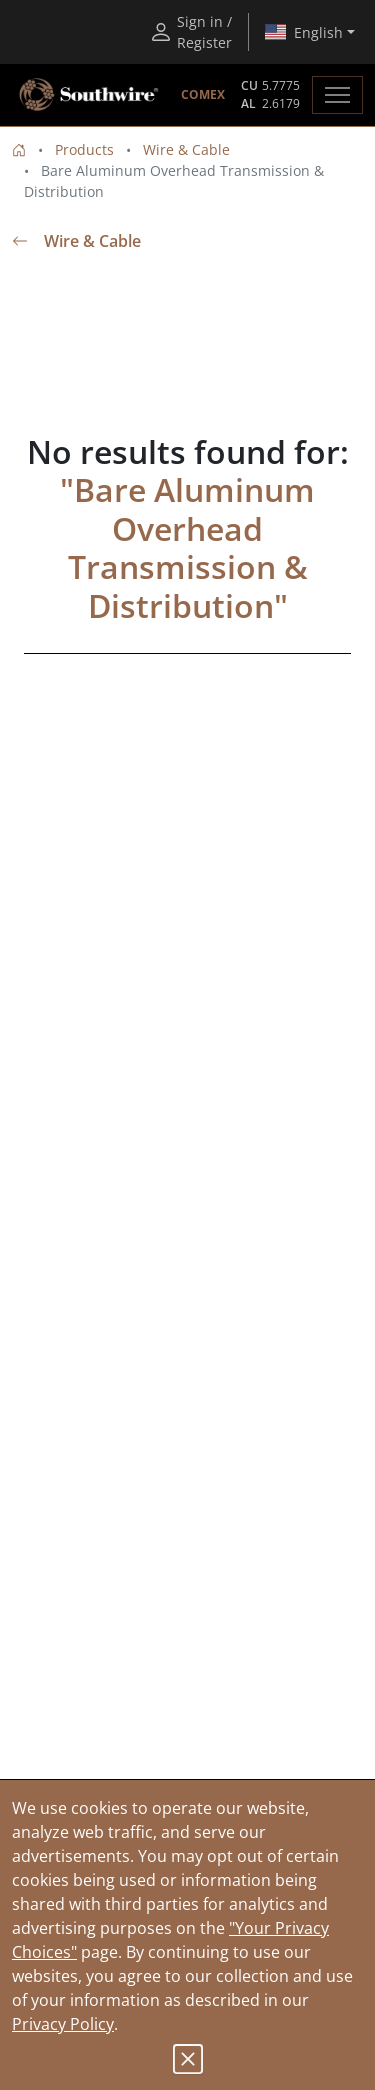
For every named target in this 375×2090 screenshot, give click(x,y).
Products (84, 149)
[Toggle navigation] (337, 95)
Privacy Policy (63, 2024)
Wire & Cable (186, 149)
